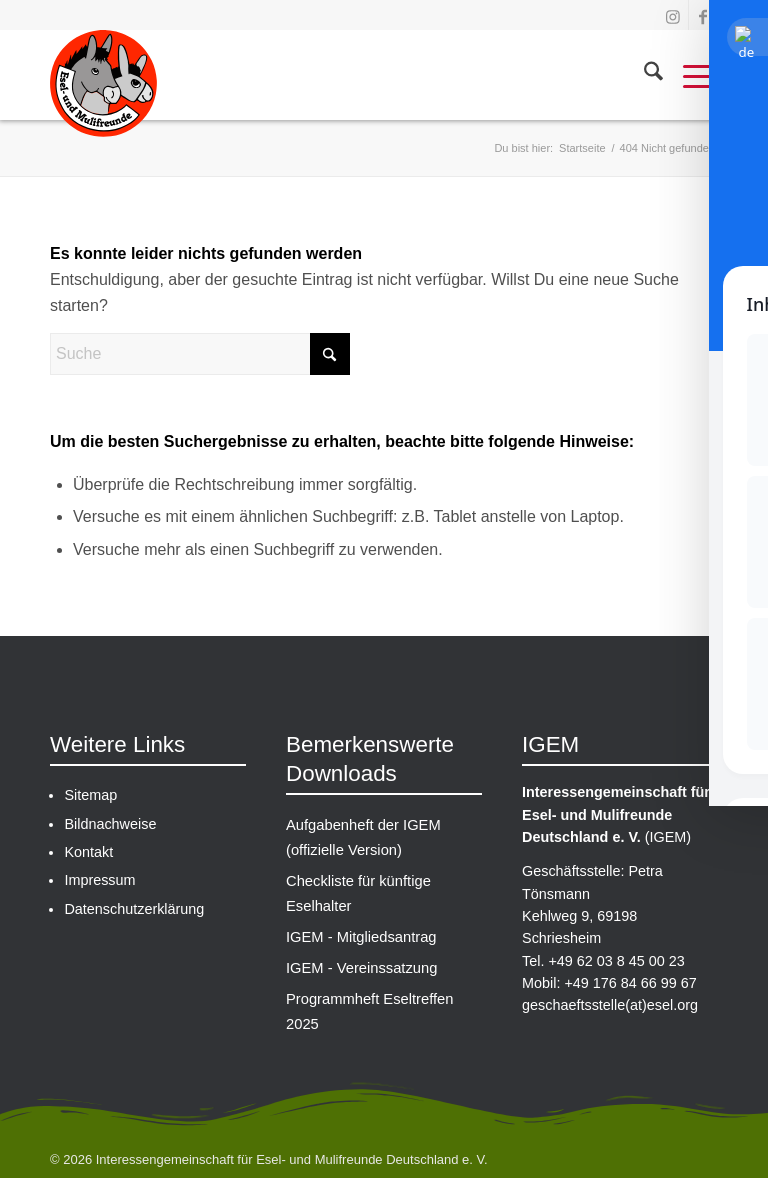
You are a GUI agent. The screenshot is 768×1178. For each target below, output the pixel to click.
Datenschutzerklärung (134, 909)
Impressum (99, 880)
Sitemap (90, 795)
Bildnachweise (110, 824)
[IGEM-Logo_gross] (103, 90)
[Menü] (690, 75)
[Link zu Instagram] (672, 15)
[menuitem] (643, 75)
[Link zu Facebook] (703, 15)
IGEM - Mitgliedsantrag (359, 926)
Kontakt (88, 852)
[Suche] (643, 75)
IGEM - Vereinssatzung (360, 954)
